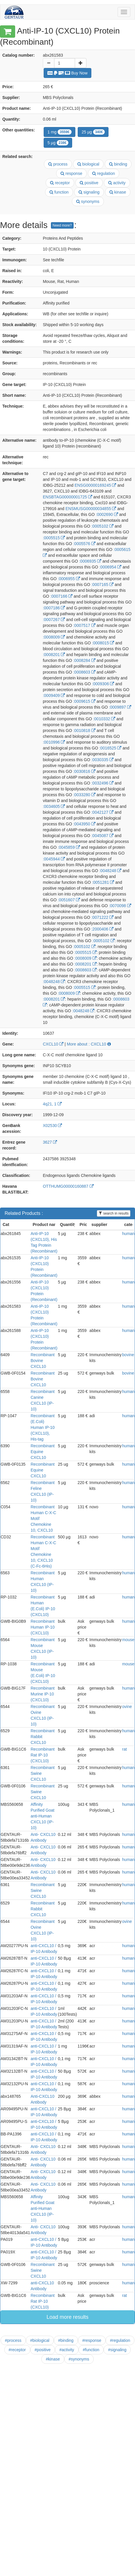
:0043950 (84, 824)
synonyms (88, 201)
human (128, 1233)
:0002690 (107, 514)
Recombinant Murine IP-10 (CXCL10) (43, 1694)
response (71, 173)
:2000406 (102, 929)
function (59, 192)
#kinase (53, 2359)
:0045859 (69, 847)
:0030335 (102, 759)
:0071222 (102, 917)
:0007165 (102, 584)
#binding (66, 2340)
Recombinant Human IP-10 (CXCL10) (43, 1627)
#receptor (17, 2349)
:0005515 (54, 537)
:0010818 (84, 730)
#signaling (117, 2349)
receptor (60, 182)
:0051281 (103, 882)
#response (91, 2340)
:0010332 (104, 718)
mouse (128, 1639)
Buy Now (67, 73)
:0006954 (110, 567)
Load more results (67, 2317)
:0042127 (102, 812)
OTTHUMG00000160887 (68, 1186)
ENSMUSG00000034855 (90, 508)
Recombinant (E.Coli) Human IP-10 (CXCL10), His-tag (43, 1427)
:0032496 (102, 783)
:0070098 (120, 905)
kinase (117, 192)
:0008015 (103, 643)
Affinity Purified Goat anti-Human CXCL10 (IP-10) (42, 1816)
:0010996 (54, 742)
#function (91, 2349)
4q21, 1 (52, 1104)
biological (88, 164)
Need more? (62, 225)
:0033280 (84, 794)
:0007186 (54, 608)
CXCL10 (53, 1044)
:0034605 (54, 806)
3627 (50, 1142)
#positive (43, 2349)
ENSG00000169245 (95, 485)
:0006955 (69, 578)
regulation (103, 173)
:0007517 (84, 625)
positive (89, 182)
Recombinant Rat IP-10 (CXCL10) (43, 1755)
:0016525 (110, 748)
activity (117, 182)
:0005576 (84, 543)
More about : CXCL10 (89, 1044)
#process (13, 2340)
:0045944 (54, 859)
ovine (127, 1706)
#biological (39, 2340)
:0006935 (90, 561)
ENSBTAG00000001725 (67, 497)
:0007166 (61, 596)
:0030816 (84, 771)
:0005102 (102, 526)
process (58, 164)
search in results (114, 1213)
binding (118, 164)
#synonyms (79, 2359)
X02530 (52, 1125)
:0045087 (102, 835)
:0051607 (69, 899)
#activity (66, 2349)
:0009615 (84, 701)
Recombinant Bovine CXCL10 (43, 1360)
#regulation (120, 2340)
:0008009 (54, 637)
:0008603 (84, 672)
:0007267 (54, 619)
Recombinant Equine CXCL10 (43, 1451)
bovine (128, 1354)
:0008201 (54, 654)
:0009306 (103, 683)
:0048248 (110, 870)
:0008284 (84, 660)
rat (124, 1749)
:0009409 (54, 695)
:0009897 (120, 707)
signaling (89, 192)
